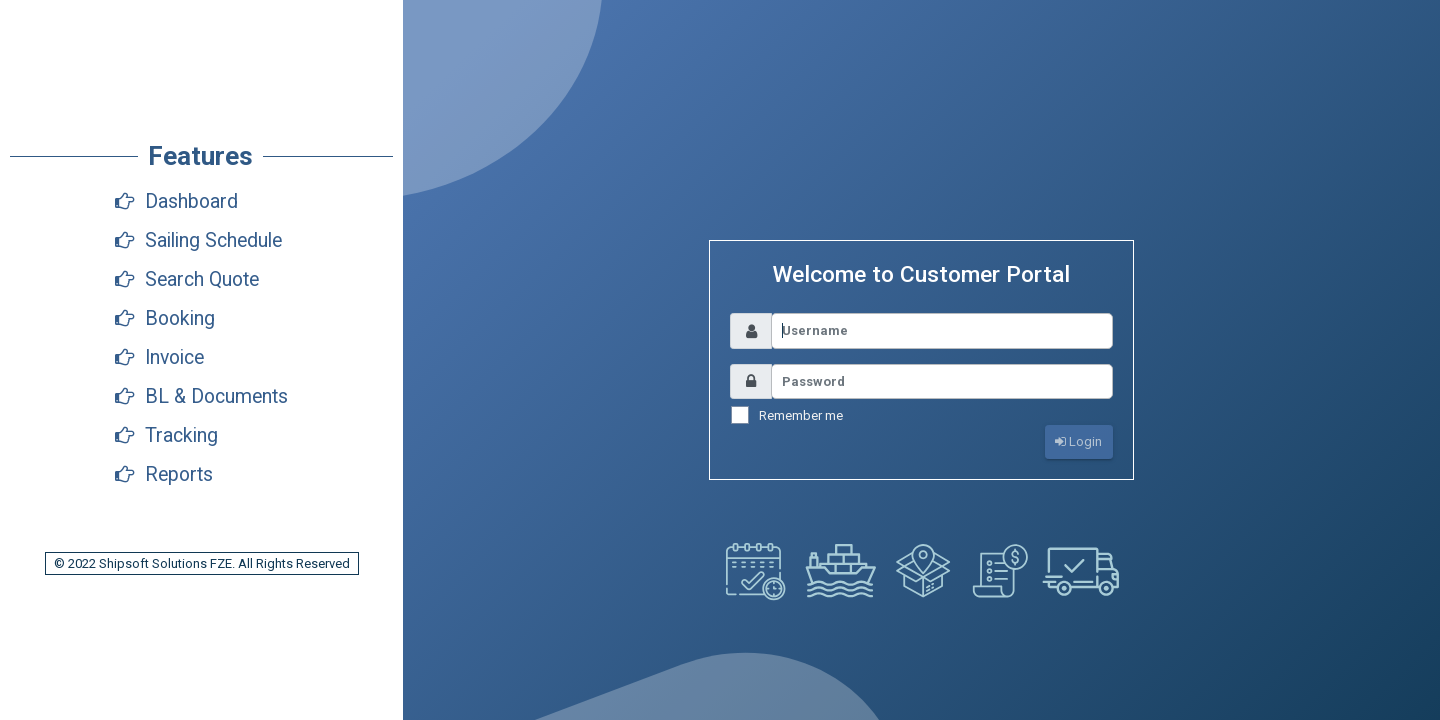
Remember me (801, 415)
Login (1078, 441)
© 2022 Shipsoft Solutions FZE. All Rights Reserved (202, 563)
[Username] (942, 330)
